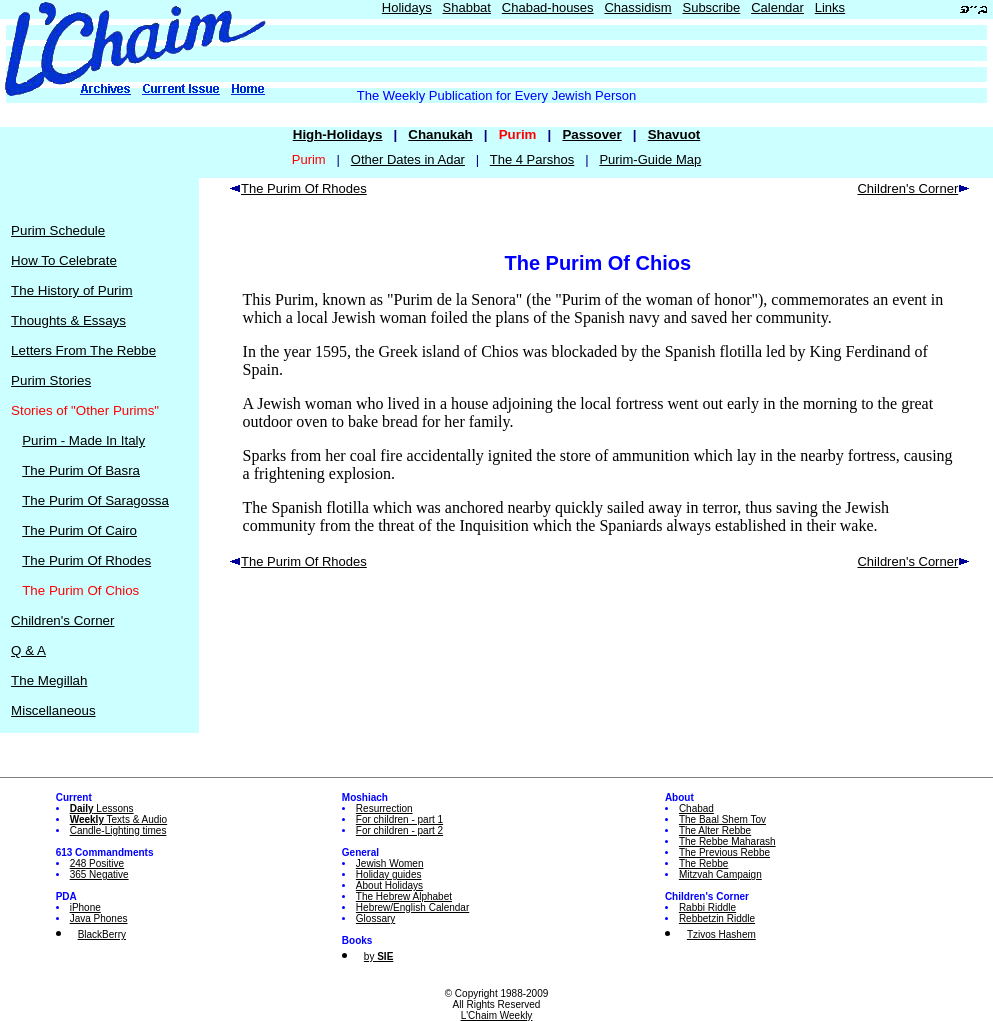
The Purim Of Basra (81, 470)
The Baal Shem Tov (722, 819)
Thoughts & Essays (68, 320)
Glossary (375, 918)
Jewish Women (390, 863)
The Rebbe (703, 863)
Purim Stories (51, 380)
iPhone (85, 907)
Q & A (28, 650)
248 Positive (97, 863)
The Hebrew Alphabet (404, 896)
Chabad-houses (548, 7)
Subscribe (711, 7)
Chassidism (637, 7)
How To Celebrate (64, 260)
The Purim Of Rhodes (86, 560)
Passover (591, 134)
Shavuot (674, 134)
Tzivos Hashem (721, 934)
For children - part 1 (399, 819)
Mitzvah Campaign (720, 874)
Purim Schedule (58, 230)
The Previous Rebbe (724, 852)
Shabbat (467, 7)
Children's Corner (62, 620)
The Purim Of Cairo (79, 530)
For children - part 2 (399, 830)
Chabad (696, 808)
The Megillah (49, 680)
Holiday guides (389, 874)
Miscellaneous (53, 710)
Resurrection (384, 808)
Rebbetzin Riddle (717, 918)
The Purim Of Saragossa (95, 500)
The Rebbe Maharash (727, 841)
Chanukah (440, 134)
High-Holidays (338, 134)
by (378, 956)
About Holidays (389, 885)
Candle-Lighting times (118, 830)
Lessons (102, 808)
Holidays (407, 7)
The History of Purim (71, 290)
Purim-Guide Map (650, 159)
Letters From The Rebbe (83, 350)
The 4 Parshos (532, 159)
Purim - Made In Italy (83, 440)
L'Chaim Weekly (497, 1015)
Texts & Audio (119, 819)
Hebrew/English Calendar (412, 907)
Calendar (777, 7)
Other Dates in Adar (408, 159)
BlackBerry (102, 934)
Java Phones (99, 918)
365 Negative (99, 874)
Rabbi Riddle (707, 907)
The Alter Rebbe (715, 830)
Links (830, 7)
